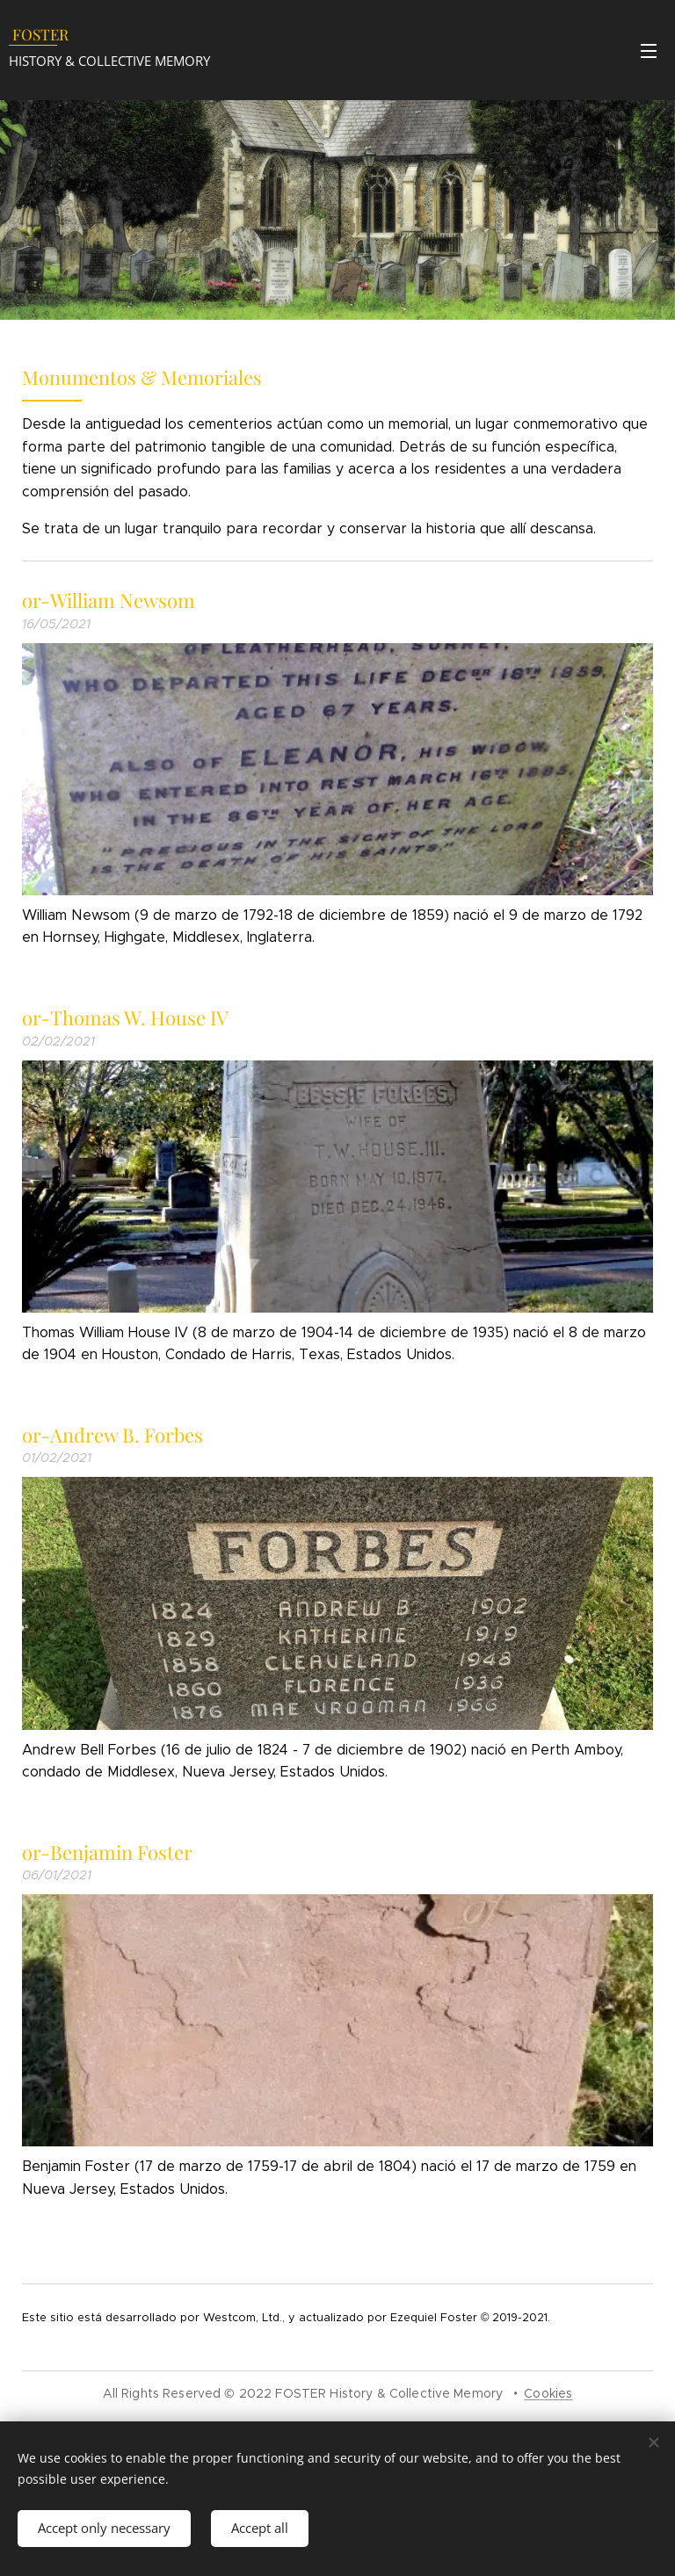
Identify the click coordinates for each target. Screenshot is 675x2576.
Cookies (548, 2393)
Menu (649, 51)
